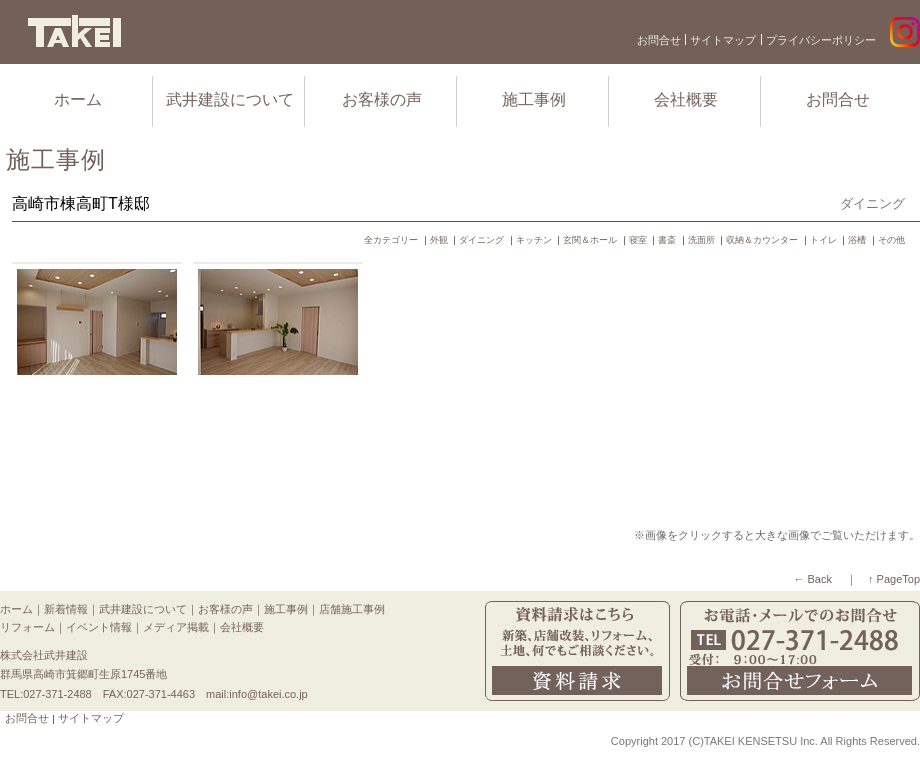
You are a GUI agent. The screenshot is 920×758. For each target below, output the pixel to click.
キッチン (534, 240)
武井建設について (230, 99)
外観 (439, 240)
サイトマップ (723, 40)
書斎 (667, 240)
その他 (891, 240)
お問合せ (659, 40)
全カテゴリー (391, 240)
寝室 (638, 240)
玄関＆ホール (590, 240)
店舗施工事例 (352, 609)
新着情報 (66, 609)
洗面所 (701, 240)
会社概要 (686, 99)
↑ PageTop (894, 579)
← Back (812, 579)
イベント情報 (99, 627)
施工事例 (534, 99)
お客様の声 (382, 99)
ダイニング (481, 240)
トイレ (823, 240)
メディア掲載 (176, 627)
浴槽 (857, 240)
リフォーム (27, 627)
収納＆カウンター (762, 240)
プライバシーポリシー (821, 40)
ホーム (78, 99)
